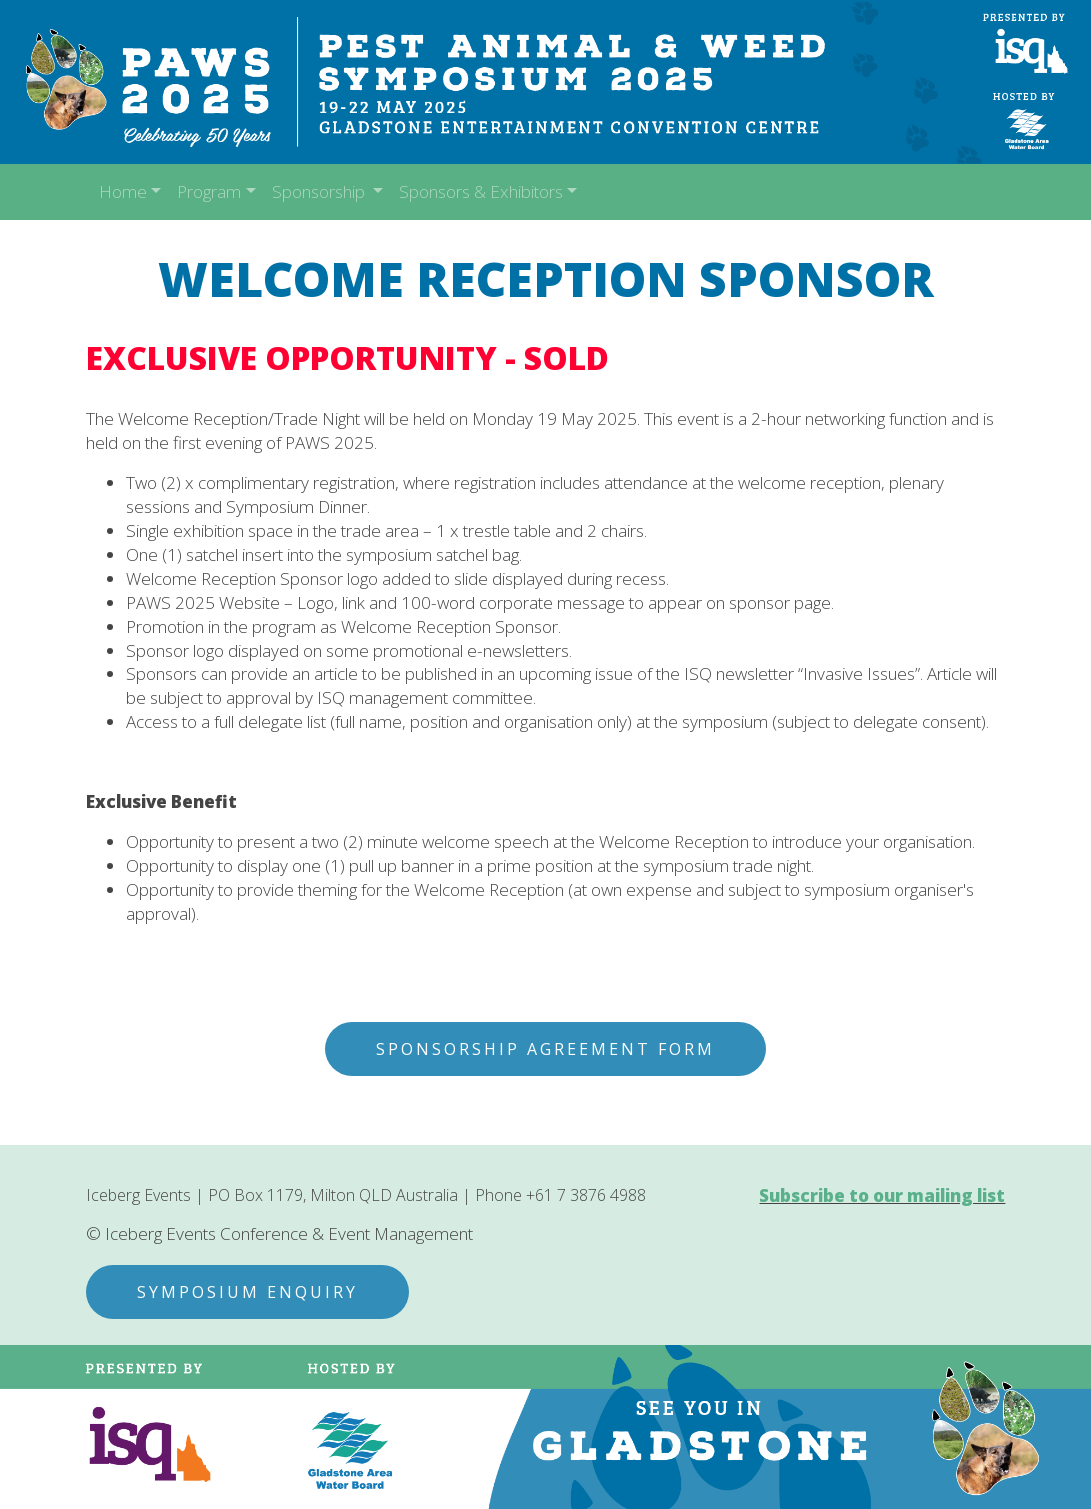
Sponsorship (320, 191)
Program (209, 191)
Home (123, 191)
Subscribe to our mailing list (882, 1195)
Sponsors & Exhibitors (481, 191)
